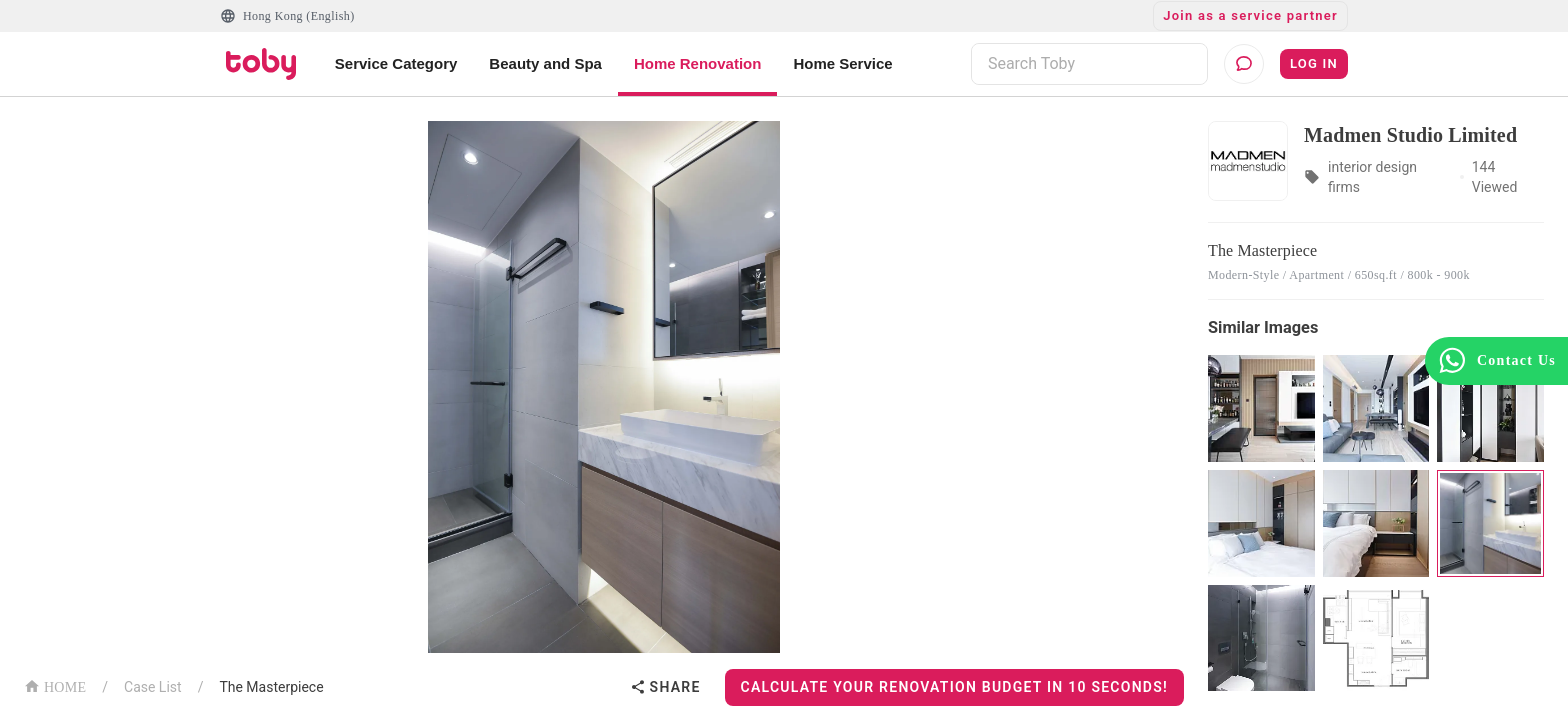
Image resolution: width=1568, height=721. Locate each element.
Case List (153, 687)
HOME (55, 685)
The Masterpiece (271, 687)
